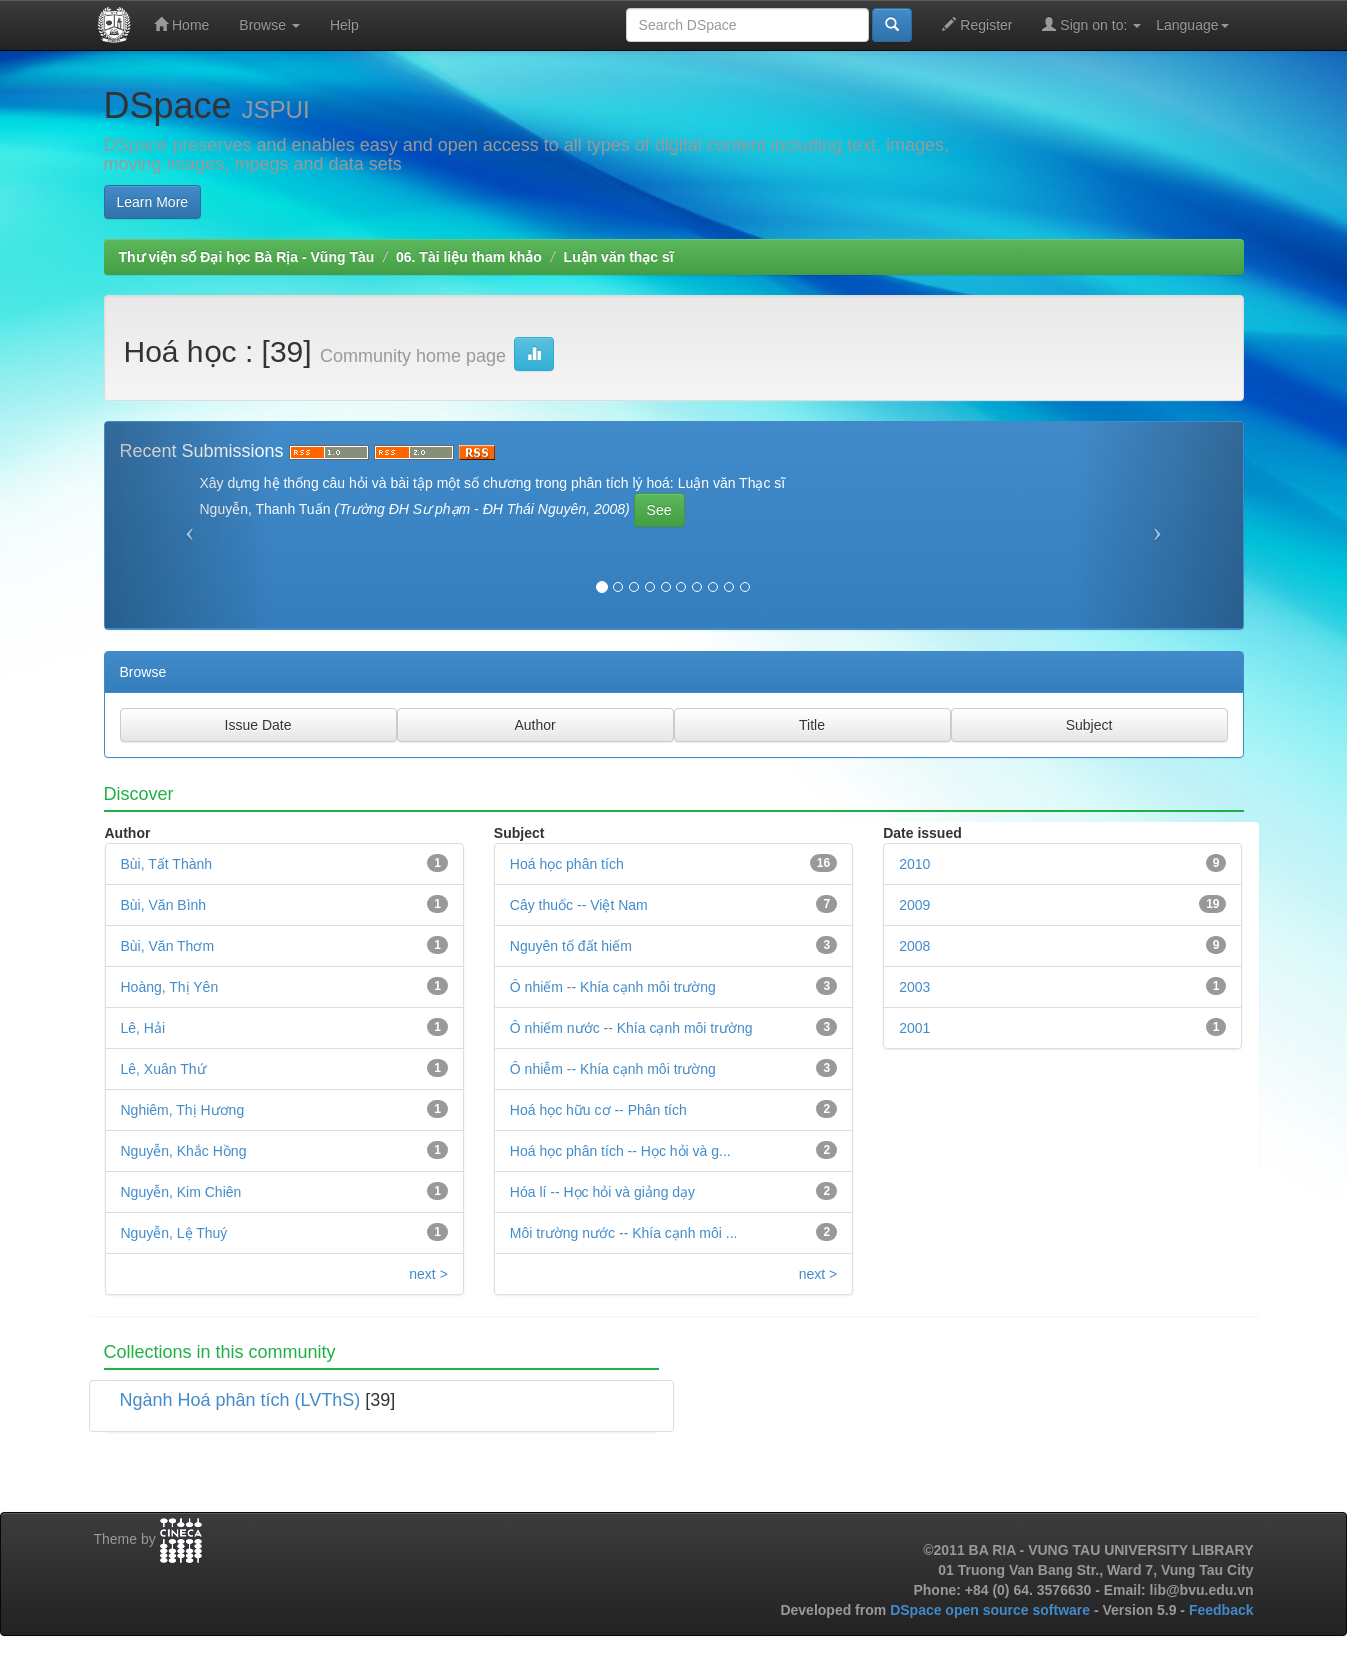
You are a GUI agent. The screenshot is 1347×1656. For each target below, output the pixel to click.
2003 (914, 987)
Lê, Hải (143, 1028)
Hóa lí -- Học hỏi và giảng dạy (602, 1192)
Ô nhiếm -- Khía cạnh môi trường (613, 987)
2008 (914, 946)
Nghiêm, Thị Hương (183, 1110)
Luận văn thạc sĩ (619, 257)
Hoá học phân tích (567, 864)
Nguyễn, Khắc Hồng (184, 1151)
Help (344, 25)
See (659, 510)
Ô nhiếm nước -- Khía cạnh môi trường (631, 1028)
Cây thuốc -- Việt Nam (579, 905)
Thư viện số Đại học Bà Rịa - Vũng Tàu (247, 257)
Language (1192, 25)
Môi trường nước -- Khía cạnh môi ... (624, 1233)
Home (181, 24)
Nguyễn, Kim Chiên (181, 1192)
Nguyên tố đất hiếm (571, 946)
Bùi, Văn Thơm (168, 946)
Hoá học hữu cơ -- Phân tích (598, 1110)
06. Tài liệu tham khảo (469, 257)
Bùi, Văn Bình (164, 905)
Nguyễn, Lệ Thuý (174, 1233)
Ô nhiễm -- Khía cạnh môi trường (613, 1069)
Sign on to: (1091, 24)
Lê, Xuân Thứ (163, 1069)
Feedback (1221, 1610)
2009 (914, 905)
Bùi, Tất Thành (167, 864)
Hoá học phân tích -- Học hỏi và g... (620, 1151)
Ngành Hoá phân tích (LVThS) (240, 1400)
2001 (914, 1028)
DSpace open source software (992, 1610)
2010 (914, 864)
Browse (269, 25)
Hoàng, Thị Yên (170, 987)
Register (977, 24)
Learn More (153, 202)
